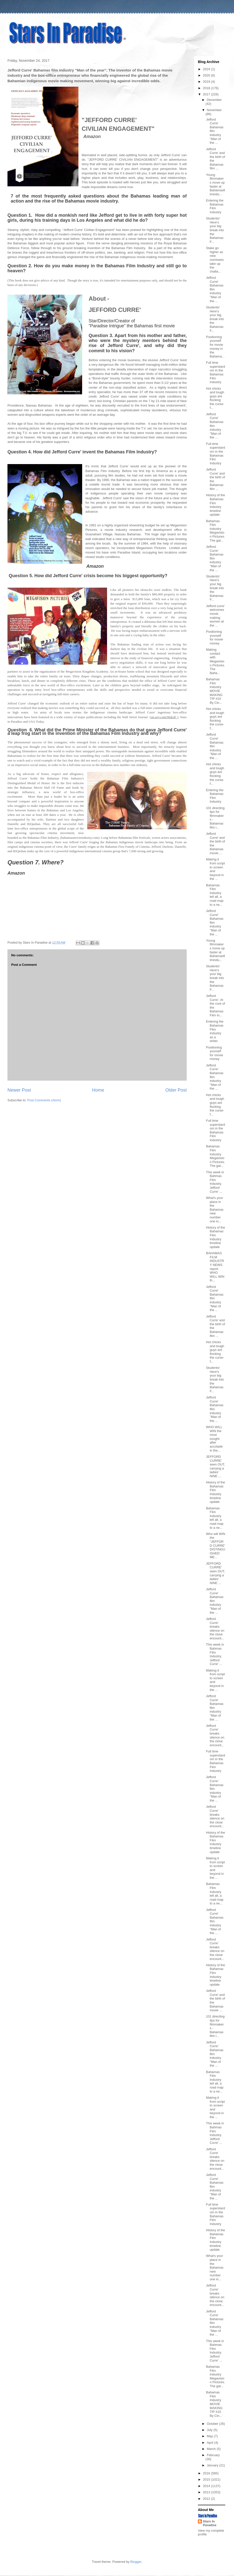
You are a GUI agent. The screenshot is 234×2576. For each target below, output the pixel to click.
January (213, 2465)
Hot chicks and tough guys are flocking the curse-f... (215, 398)
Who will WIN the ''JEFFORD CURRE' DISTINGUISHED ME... (215, 1545)
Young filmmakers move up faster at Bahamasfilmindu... (215, 184)
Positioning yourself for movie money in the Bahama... (215, 346)
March (212, 2449)
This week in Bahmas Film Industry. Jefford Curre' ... (215, 1181)
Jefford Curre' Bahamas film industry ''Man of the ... (214, 131)
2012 (207, 2499)
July (210, 2430)
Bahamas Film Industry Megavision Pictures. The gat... (215, 530)
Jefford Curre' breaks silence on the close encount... (215, 1628)
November (214, 110)
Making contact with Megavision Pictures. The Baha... (215, 661)
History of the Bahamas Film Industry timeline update (215, 504)
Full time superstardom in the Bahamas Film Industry (215, 372)
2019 (207, 81)
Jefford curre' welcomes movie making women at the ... (215, 615)
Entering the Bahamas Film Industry (214, 206)
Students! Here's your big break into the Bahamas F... (215, 230)
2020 (207, 75)
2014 (207, 2486)
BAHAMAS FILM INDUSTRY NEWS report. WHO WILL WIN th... (215, 1266)
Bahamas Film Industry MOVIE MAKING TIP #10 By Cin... (214, 690)
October (213, 2424)
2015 (207, 2479)
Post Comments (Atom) (44, 1100)
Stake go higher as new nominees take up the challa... (215, 259)
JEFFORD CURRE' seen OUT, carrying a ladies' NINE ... (215, 1466)
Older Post (176, 1090)
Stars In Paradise (209, 2523)
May (210, 2436)
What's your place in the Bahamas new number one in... (214, 1209)
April (210, 2442)
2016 (207, 2473)
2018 (207, 88)
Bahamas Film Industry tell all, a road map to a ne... (214, 894)
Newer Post (19, 1090)
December (214, 100)
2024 (207, 69)
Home (98, 1090)
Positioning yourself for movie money (214, 637)
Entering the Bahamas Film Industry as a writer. (214, 1031)
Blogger (135, 2562)
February (213, 2455)
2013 (207, 2492)
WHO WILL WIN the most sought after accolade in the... (214, 1438)
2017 (207, 94)
